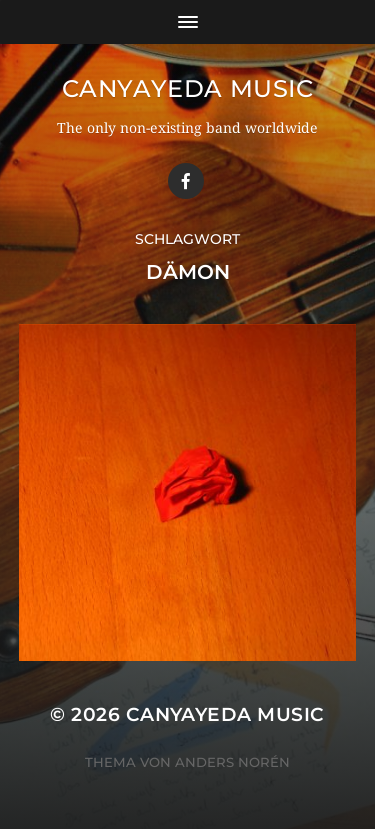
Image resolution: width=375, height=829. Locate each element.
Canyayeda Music (188, 88)
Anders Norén (232, 762)
